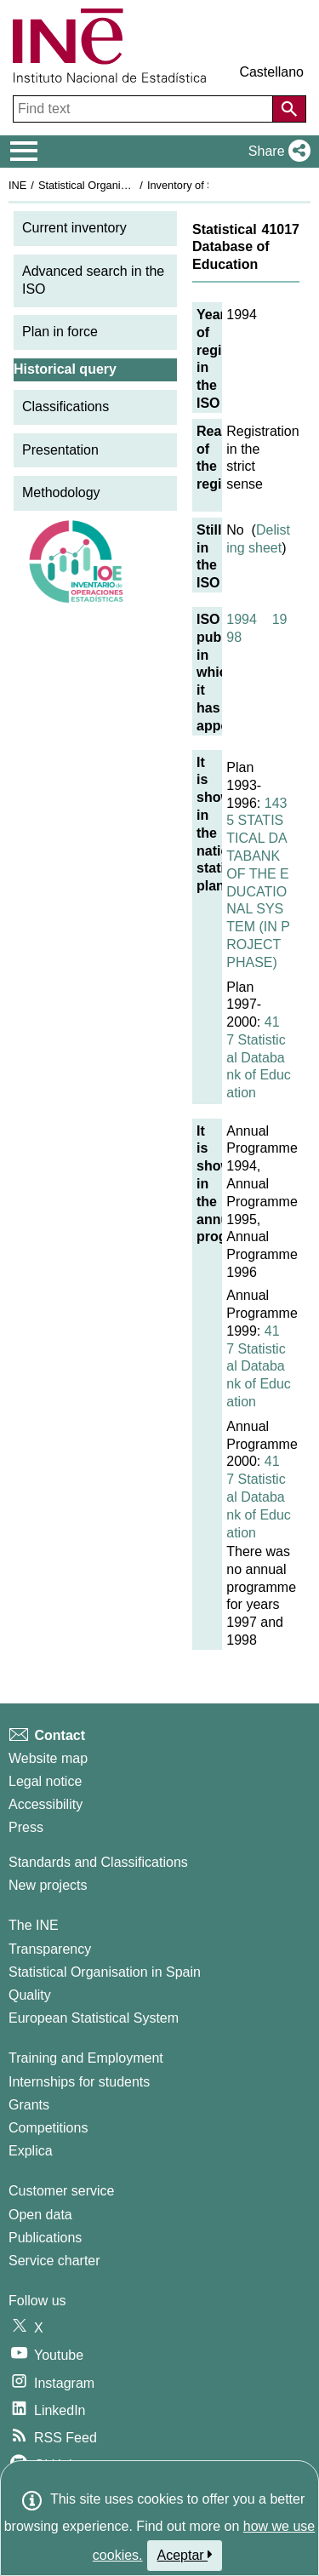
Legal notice (45, 1781)
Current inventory (74, 227)
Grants (29, 2105)
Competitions (48, 2128)
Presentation (60, 450)
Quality (30, 1995)
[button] (276, 151)
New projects (48, 1885)
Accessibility (46, 1804)
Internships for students (79, 2082)
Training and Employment (86, 2058)
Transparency (50, 1949)
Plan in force (60, 331)
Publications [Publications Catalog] (45, 2237)
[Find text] (144, 109)
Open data (40, 2214)
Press (26, 1827)
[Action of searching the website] (289, 109)
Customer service (61, 2191)
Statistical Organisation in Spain (115, 185)
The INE (34, 1925)
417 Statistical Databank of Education (258, 1057)
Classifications (65, 406)
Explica (31, 2151)
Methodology (61, 492)
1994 (241, 619)
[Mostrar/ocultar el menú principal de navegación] (24, 151)
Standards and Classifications (98, 1862)
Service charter (54, 2260)
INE (17, 185)
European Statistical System (94, 2018)
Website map (48, 1758)
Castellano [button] (271, 72)
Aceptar (185, 2554)
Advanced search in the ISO (93, 280)
